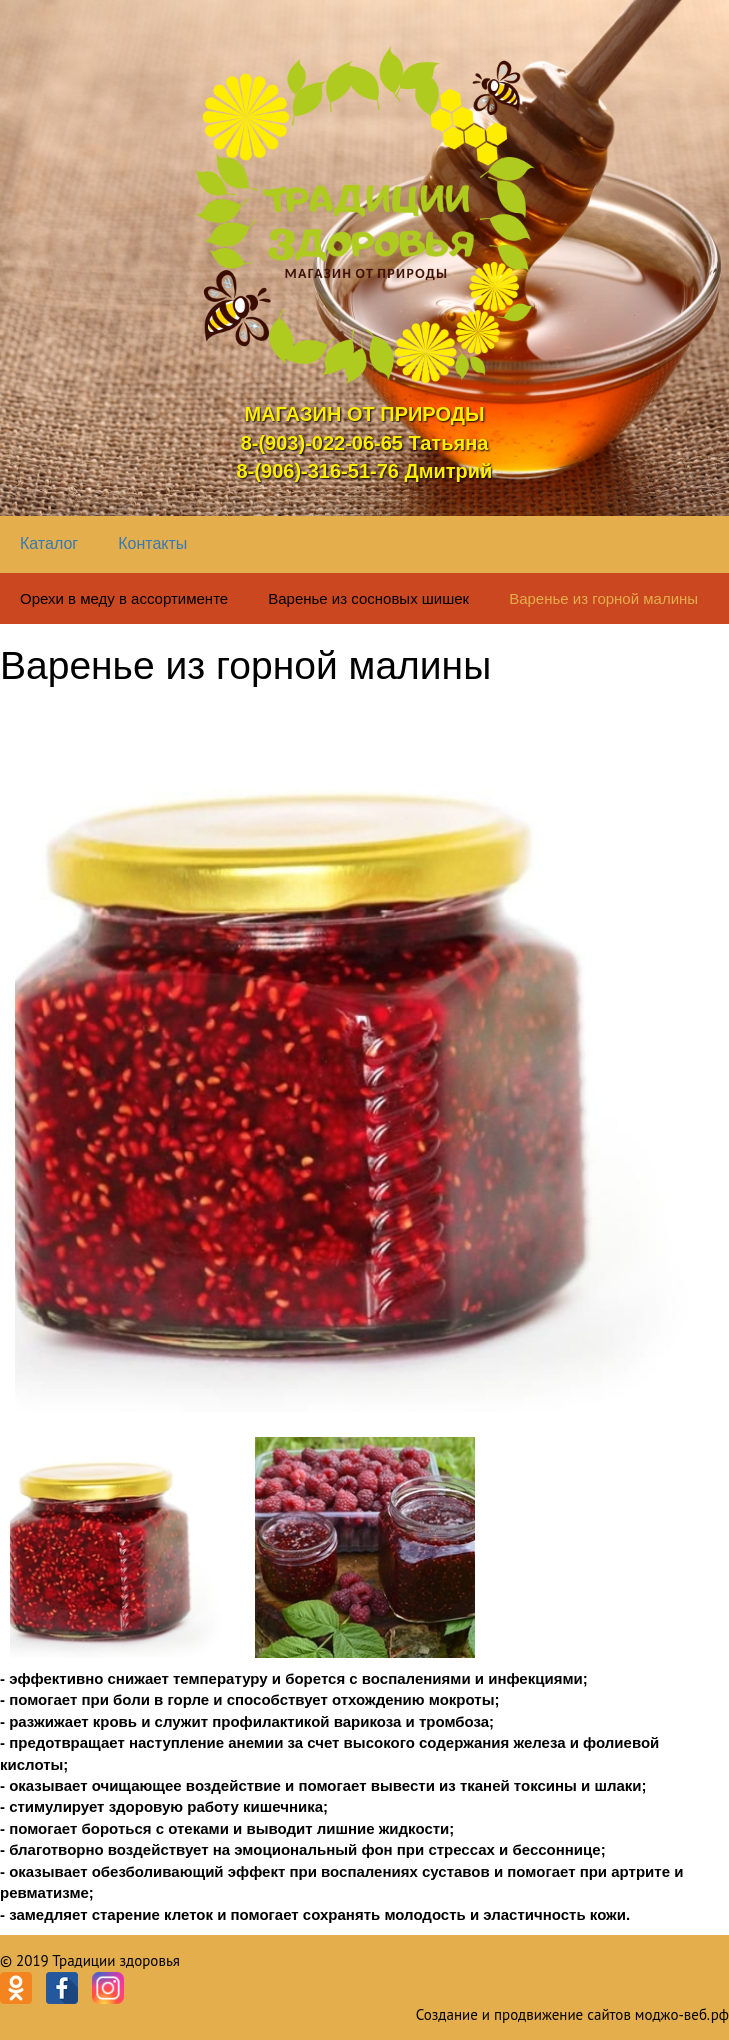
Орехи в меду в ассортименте (124, 598)
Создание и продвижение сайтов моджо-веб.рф (572, 2014)
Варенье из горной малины (603, 598)
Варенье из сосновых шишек (368, 598)
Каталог (49, 543)
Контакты (152, 543)
